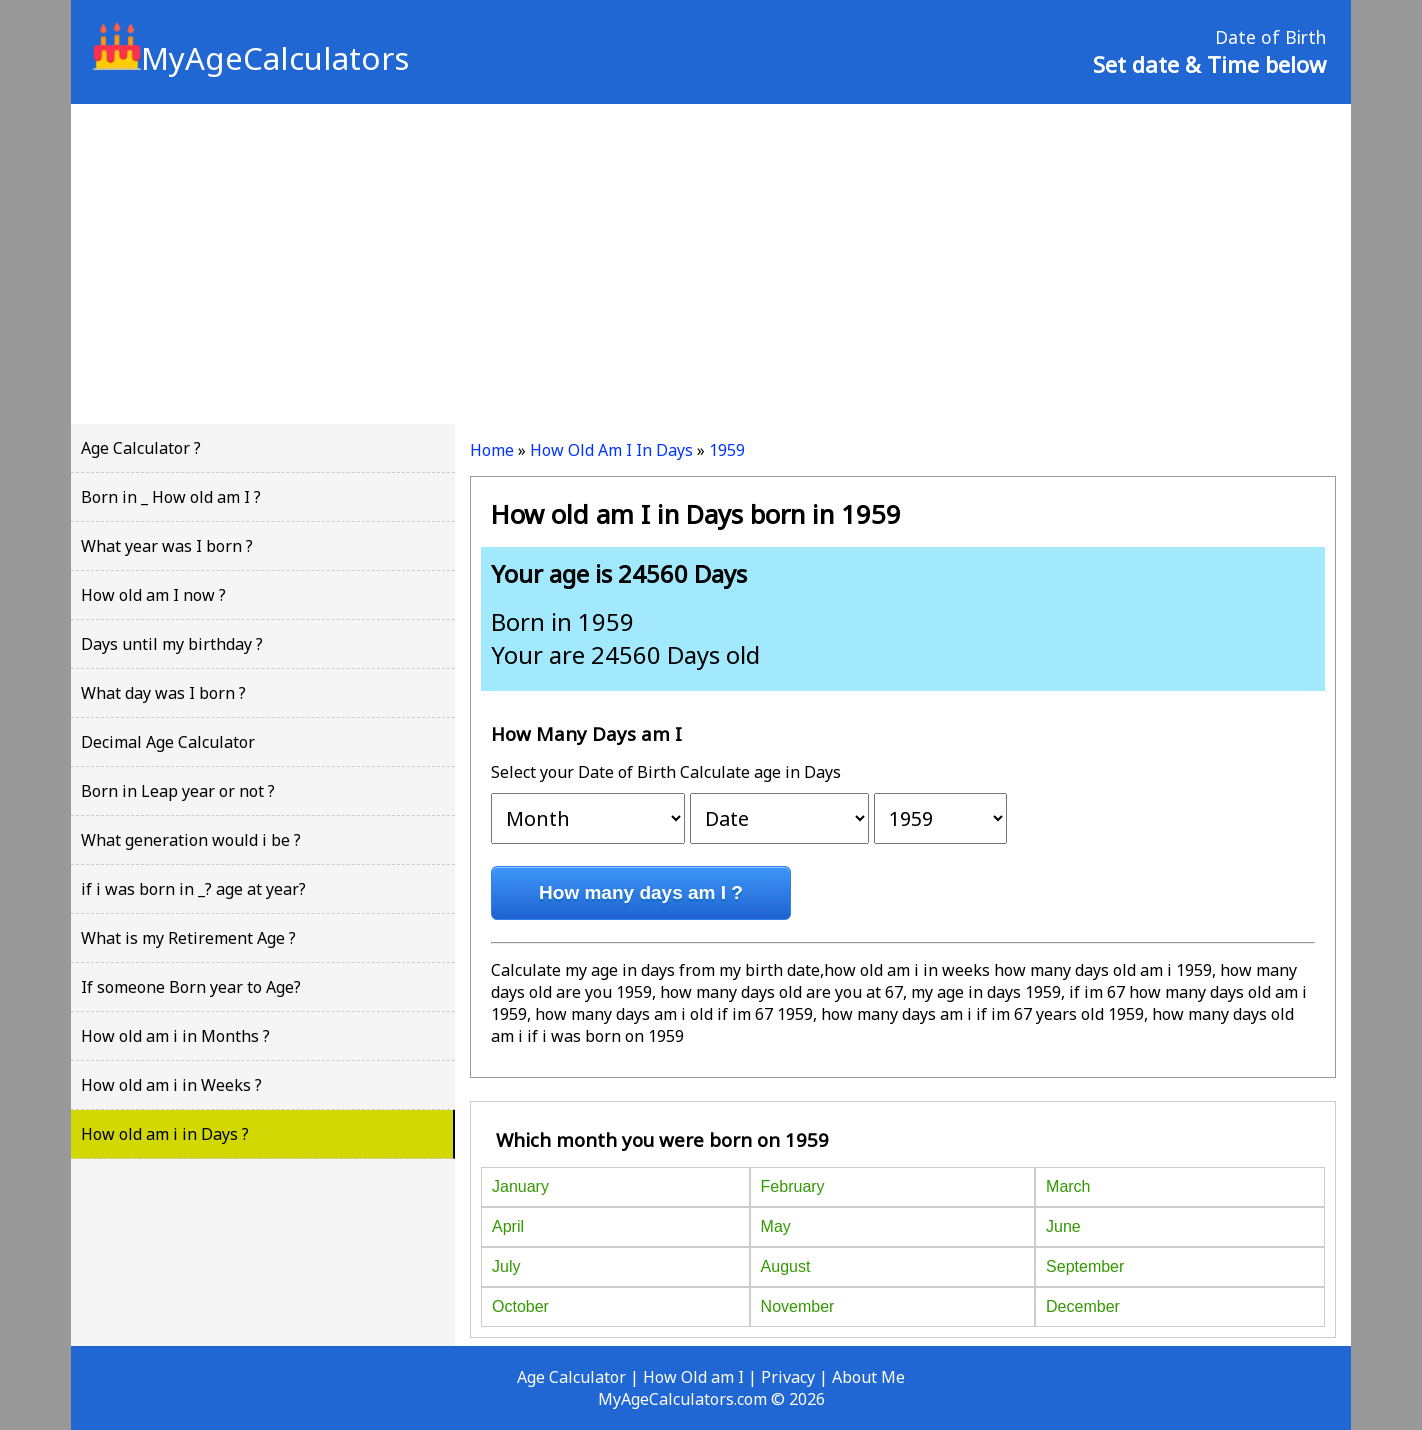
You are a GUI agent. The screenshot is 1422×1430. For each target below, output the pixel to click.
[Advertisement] (711, 264)
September (1085, 1266)
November (798, 1306)
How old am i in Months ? (175, 1036)
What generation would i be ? (191, 840)
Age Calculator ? (141, 448)
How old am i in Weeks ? (171, 1085)
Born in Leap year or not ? (178, 791)
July (506, 1266)
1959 (727, 450)
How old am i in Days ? (165, 1134)
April (508, 1226)
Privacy (788, 1377)
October (520, 1306)
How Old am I (693, 1377)
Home (492, 450)
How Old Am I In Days (611, 450)
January (520, 1186)
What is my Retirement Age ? (188, 938)
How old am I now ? (153, 595)
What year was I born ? (167, 546)
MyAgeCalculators (251, 58)
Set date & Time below (1209, 64)
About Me (868, 1377)
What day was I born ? (163, 693)
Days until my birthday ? (172, 644)
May (776, 1226)
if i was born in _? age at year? (193, 889)
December (1083, 1306)
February (793, 1186)
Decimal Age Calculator (168, 742)
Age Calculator (571, 1377)
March (1068, 1186)
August (786, 1266)
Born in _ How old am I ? (171, 497)
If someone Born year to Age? (191, 987)
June (1063, 1226)
